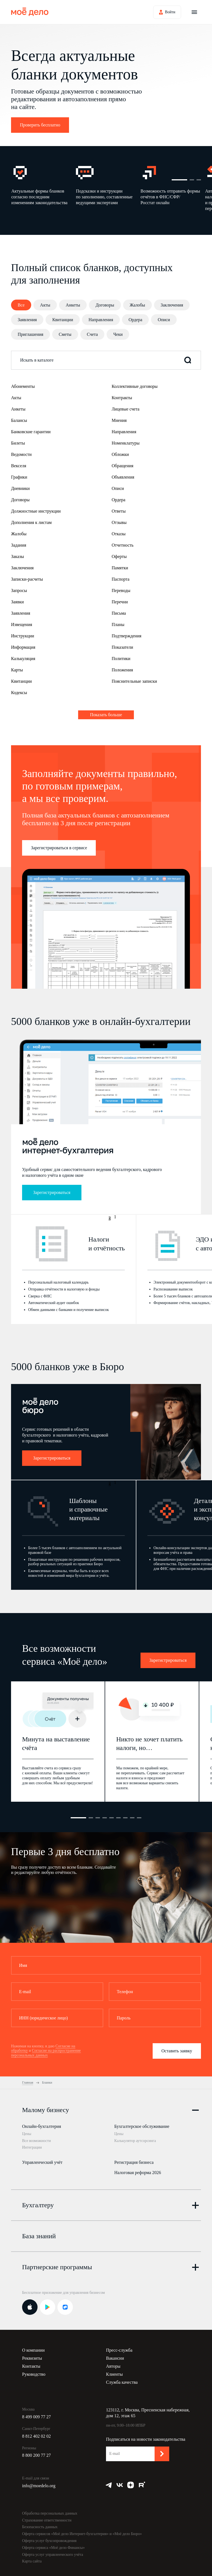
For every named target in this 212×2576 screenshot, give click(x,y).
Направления (101, 319)
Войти (170, 12)
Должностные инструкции (36, 511)
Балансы (19, 420)
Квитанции (62, 319)
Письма (119, 613)
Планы (118, 624)
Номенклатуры (126, 443)
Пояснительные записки (134, 681)
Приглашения (30, 334)
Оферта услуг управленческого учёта (52, 2548)
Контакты (31, 2360)
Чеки (118, 334)
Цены (26, 2134)
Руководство (34, 2368)
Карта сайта (32, 2555)
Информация (23, 647)
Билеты (18, 443)
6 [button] (118, 1817)
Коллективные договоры (135, 386)
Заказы (17, 556)
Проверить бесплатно (40, 125)
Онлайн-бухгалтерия (41, 2126)
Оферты (119, 556)
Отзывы (119, 522)
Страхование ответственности (46, 2514)
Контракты (122, 397)
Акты (45, 305)
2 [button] (192, 179)
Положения (122, 670)
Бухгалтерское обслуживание (141, 2126)
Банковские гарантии (31, 431)
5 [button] (111, 1817)
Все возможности (36, 2141)
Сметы (65, 334)
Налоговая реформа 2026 (137, 2169)
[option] (43, 187)
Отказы (119, 533)
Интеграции (32, 2147)
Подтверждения (127, 635)
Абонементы (23, 386)
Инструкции (22, 635)
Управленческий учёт (42, 2159)
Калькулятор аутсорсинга (135, 2141)
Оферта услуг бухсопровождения (49, 2535)
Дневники (20, 488)
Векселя (18, 465)
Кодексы (19, 692)
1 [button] (179, 179)
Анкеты (73, 305)
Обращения (123, 465)
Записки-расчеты (27, 579)
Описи (164, 319)
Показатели (122, 647)
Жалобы (137, 305)
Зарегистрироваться (51, 1192)
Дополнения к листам (31, 522)
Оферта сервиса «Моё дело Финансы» (53, 2542)
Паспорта (120, 579)
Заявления (27, 319)
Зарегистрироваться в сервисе (59, 847)
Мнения (119, 420)
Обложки (120, 454)
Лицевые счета (126, 409)
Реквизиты (32, 2352)
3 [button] (199, 179)
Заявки (17, 601)
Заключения (172, 305)
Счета (92, 334)
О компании (33, 2344)
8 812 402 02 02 (36, 2430)
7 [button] (125, 1817)
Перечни (120, 601)
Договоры (105, 305)
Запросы (19, 590)
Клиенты (114, 2368)
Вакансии (115, 2352)
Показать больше (106, 714)
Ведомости (21, 454)
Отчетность (123, 545)
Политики (121, 658)
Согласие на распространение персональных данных (46, 2052)
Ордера (135, 319)
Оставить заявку (176, 2050)
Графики (19, 477)
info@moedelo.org (38, 2480)
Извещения (21, 624)
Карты (17, 670)
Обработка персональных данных (49, 2507)
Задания (18, 545)
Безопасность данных (40, 2521)
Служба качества (122, 2376)
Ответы (119, 511)
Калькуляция (23, 658)
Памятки (120, 567)
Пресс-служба (119, 2344)
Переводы (121, 590)
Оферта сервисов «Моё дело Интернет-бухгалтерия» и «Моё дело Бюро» (82, 2528)
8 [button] (132, 1817)
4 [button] (104, 1817)
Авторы (113, 2360)
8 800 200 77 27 (36, 2449)
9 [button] (139, 1817)
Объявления (123, 477)
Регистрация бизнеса (133, 2159)
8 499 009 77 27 (36, 2411)
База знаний (39, 2230)
